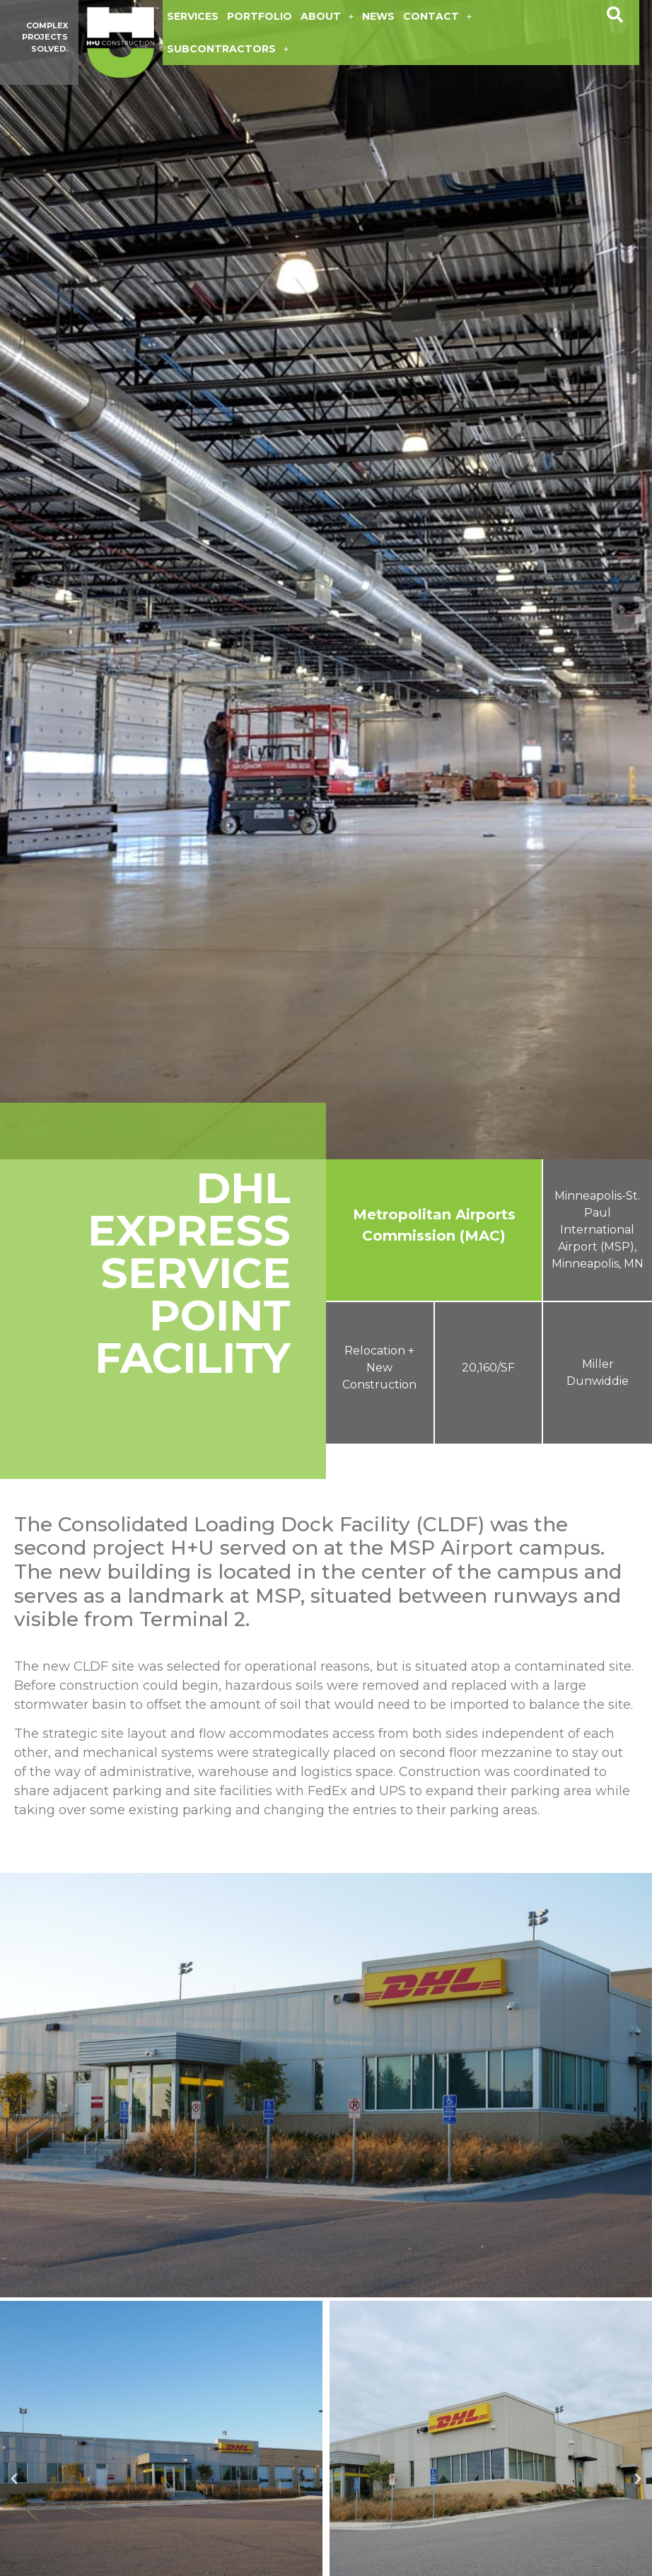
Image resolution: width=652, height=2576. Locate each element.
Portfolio (259, 16)
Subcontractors (228, 49)
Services (193, 16)
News (378, 16)
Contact (437, 16)
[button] (615, 15)
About (327, 16)
